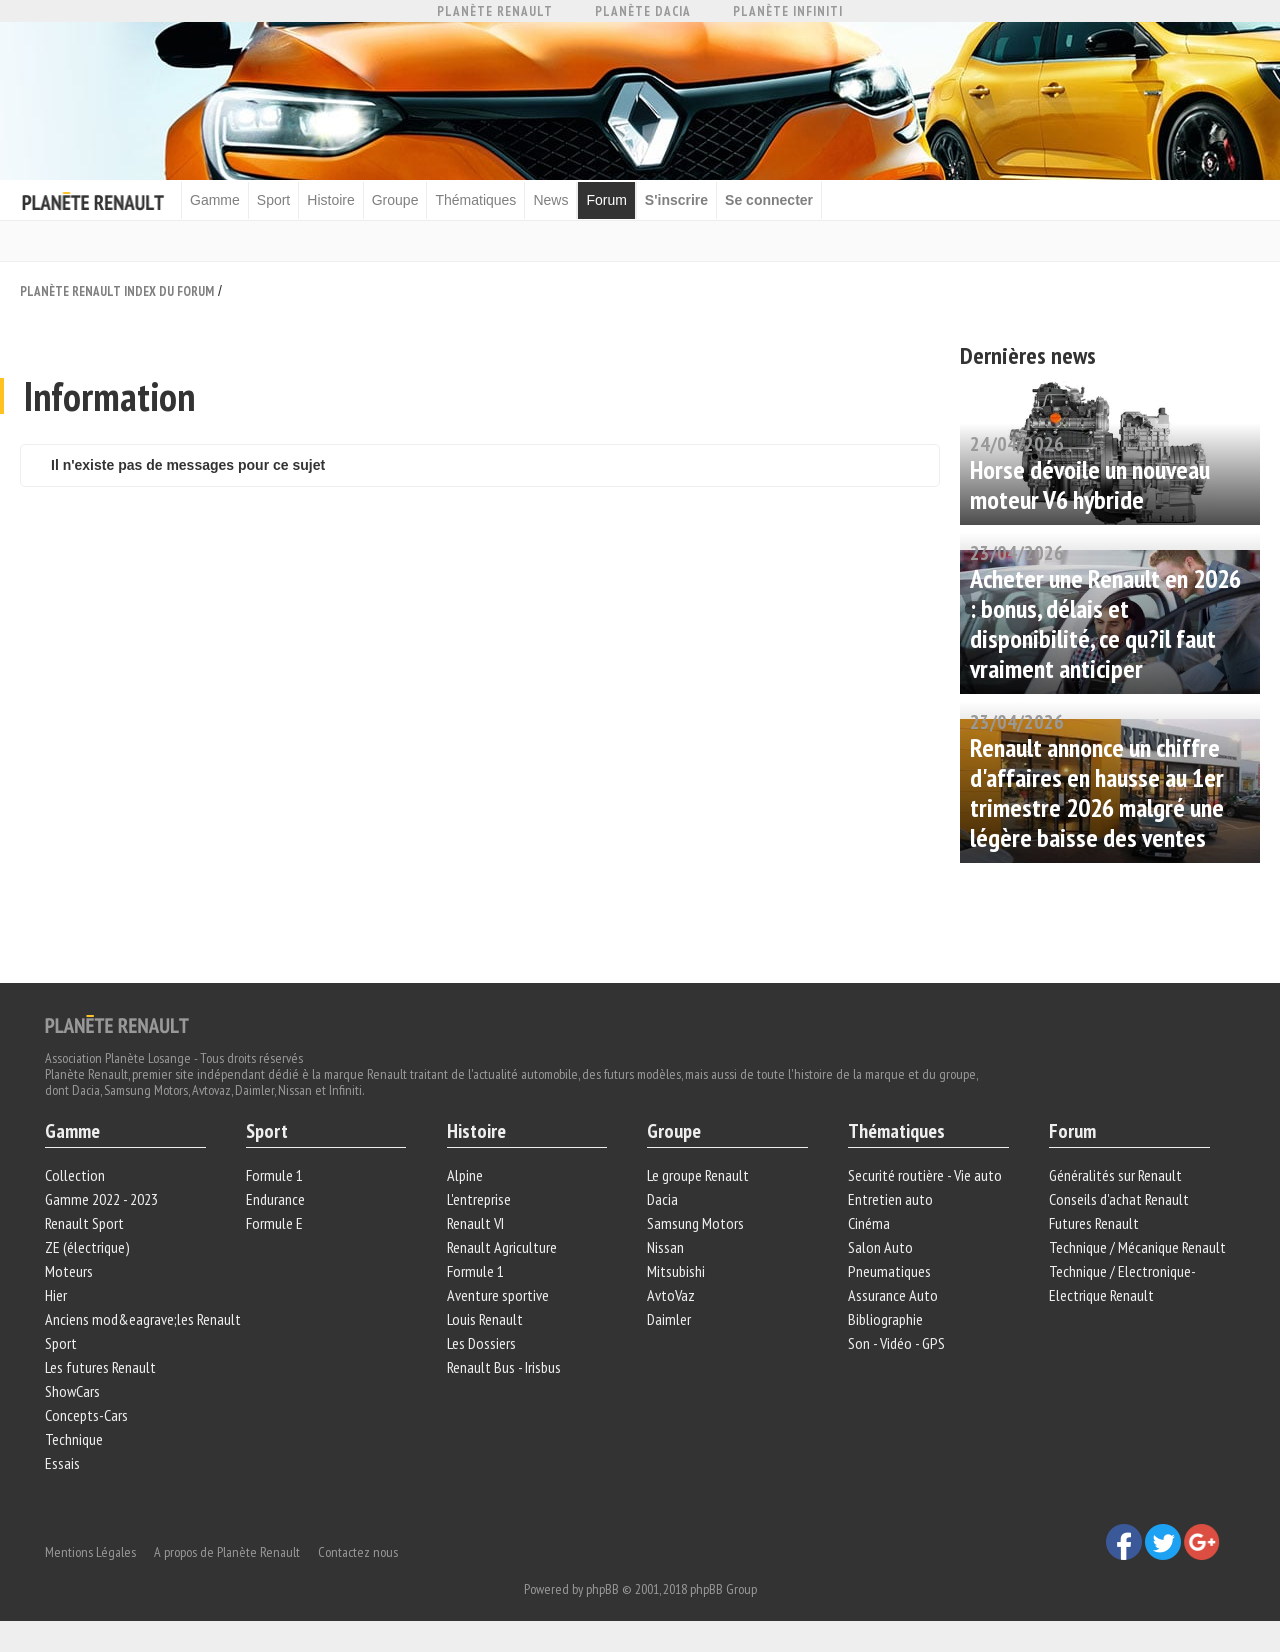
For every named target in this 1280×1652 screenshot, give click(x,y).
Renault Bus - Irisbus (504, 1367)
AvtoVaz (671, 1295)
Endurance (275, 1199)
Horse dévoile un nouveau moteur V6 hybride (1090, 484)
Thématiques (475, 200)
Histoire (330, 200)
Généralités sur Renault (1115, 1175)
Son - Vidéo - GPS (896, 1343)
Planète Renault (495, 11)
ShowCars (72, 1391)
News (550, 200)
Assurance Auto (893, 1295)
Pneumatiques (889, 1271)
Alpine (465, 1175)
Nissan (665, 1247)
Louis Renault (485, 1319)
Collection (75, 1175)
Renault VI (475, 1223)
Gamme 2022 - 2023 (101, 1199)
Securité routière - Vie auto (925, 1175)
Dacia (662, 1199)
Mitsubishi (676, 1271)
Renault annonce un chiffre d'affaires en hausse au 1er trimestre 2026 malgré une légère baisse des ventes (1097, 792)
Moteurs (69, 1271)
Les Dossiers (481, 1343)
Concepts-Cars (86, 1415)
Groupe (395, 200)
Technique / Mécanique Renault (1137, 1247)
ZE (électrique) (87, 1247)
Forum (606, 200)
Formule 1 (274, 1175)
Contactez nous (358, 1552)
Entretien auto (890, 1199)
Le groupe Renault (698, 1175)
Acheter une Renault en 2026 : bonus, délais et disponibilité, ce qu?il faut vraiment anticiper (1105, 623)
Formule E (274, 1223)
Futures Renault (1094, 1223)
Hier (56, 1295)
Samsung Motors (695, 1223)
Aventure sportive (498, 1295)
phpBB (602, 1589)
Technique (74, 1439)
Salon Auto (880, 1247)
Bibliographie (885, 1319)
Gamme (215, 200)
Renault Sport (84, 1223)
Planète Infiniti (788, 11)
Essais (62, 1463)
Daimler (669, 1319)
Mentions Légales (90, 1552)
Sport (273, 200)
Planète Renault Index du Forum (117, 291)
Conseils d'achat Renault (1119, 1199)
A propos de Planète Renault (227, 1552)
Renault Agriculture (502, 1247)
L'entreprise (479, 1199)
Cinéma (869, 1223)
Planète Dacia (643, 11)
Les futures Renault (100, 1367)
